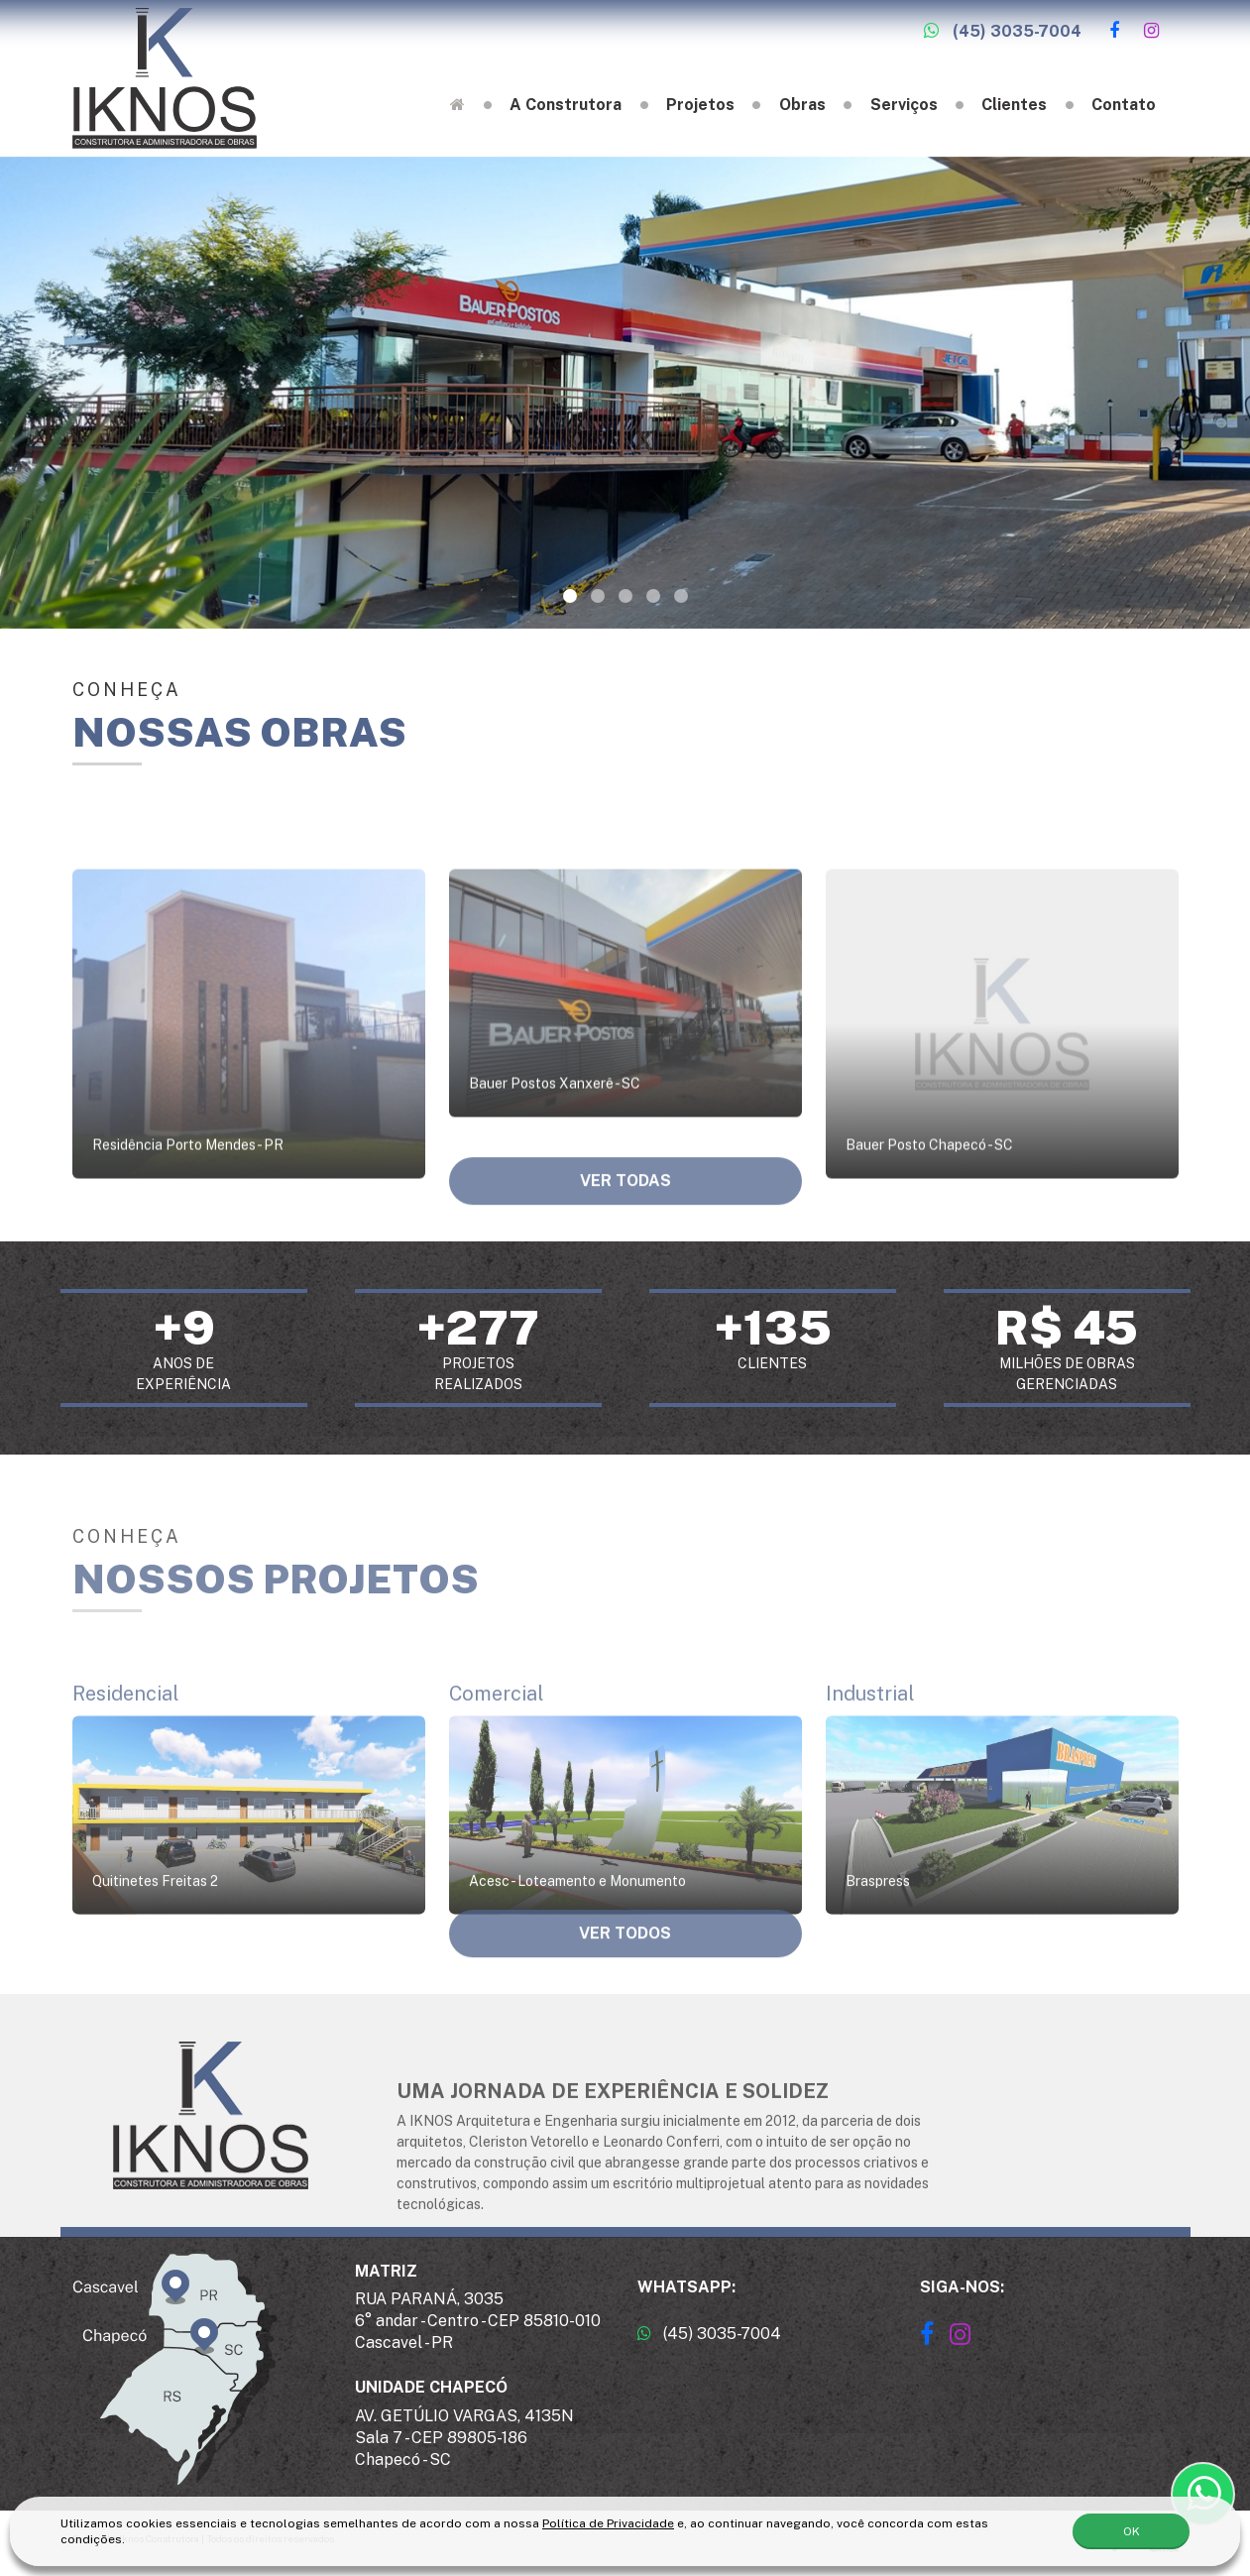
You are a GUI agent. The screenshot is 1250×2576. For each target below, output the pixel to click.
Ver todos (625, 1953)
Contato (1123, 104)
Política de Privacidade (608, 2519)
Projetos (700, 104)
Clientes (1014, 104)
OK (1131, 2527)
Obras (802, 104)
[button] (570, 596)
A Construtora (566, 104)
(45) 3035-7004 (1002, 31)
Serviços (904, 104)
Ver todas (625, 1201)
